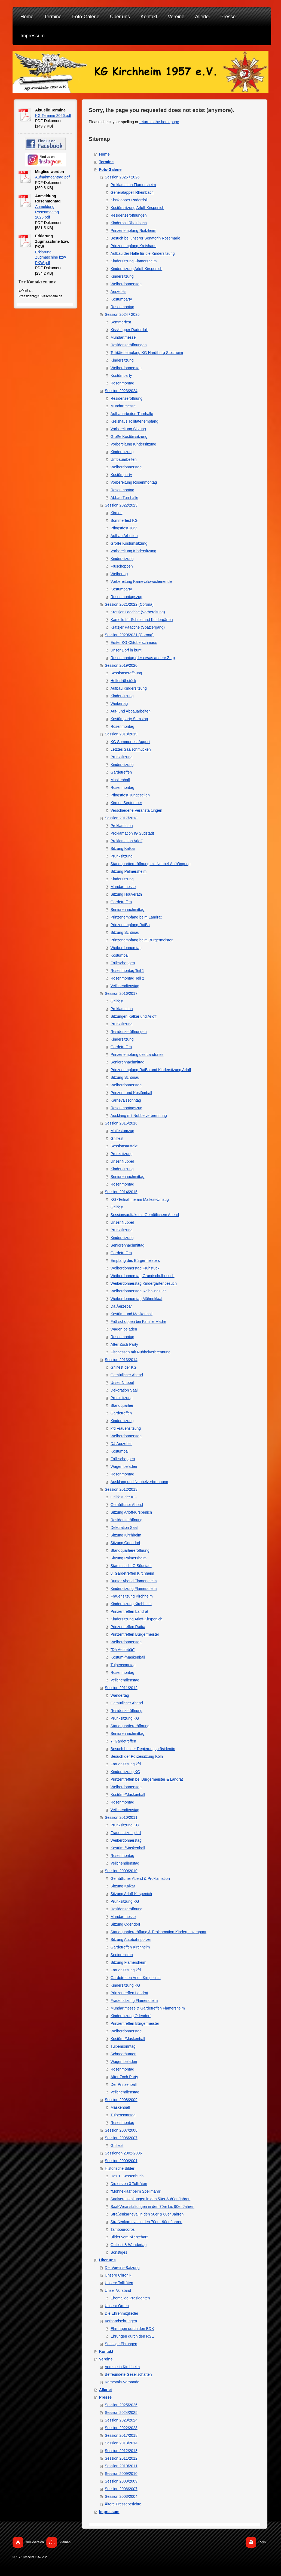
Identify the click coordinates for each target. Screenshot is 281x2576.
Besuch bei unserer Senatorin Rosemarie (145, 238)
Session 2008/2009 (121, 2100)
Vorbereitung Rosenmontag (134, 482)
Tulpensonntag (123, 1665)
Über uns (107, 2260)
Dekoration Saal (124, 1390)
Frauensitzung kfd (126, 1764)
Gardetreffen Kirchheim (130, 1947)
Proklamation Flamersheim (133, 185)
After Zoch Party (124, 1344)
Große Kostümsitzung (129, 436)
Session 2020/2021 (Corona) (129, 635)
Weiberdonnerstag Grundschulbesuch (143, 1276)
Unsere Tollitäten (119, 2283)
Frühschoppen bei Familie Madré (138, 1321)
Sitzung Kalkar (123, 848)
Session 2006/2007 (121, 2138)
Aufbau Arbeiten (124, 536)
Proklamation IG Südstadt (132, 833)
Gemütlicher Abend (127, 1375)
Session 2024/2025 (121, 2412)
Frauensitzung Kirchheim (132, 1596)
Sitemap (65, 2542)
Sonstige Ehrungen (121, 2344)
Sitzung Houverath (126, 894)
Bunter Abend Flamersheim (134, 1581)
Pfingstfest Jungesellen (130, 795)
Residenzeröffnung (126, 398)
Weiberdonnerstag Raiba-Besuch (139, 1291)
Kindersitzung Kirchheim (131, 1604)
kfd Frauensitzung (126, 1428)
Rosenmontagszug (126, 597)
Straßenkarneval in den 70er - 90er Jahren (146, 2222)
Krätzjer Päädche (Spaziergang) (138, 627)
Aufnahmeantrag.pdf (52, 177)
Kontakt (106, 2351)
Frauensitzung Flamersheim (134, 2000)
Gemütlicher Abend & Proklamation (140, 1878)
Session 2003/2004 (121, 2496)
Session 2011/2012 (121, 1688)
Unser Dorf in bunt (126, 650)
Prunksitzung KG (125, 1718)
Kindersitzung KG (125, 1771)
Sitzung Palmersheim (128, 871)
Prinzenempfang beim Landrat (136, 917)
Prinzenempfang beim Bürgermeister (142, 940)
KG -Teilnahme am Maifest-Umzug (140, 1199)
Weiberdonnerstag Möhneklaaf (136, 1298)
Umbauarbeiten (124, 459)
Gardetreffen (121, 772)
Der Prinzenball (124, 2084)
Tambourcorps (123, 2229)
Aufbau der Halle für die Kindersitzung (143, 253)
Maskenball (120, 780)
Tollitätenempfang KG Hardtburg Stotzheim (147, 352)
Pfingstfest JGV (124, 528)
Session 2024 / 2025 (122, 314)
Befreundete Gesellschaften (128, 2374)
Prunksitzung (122, 757)
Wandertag (120, 1695)
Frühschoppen (123, 963)
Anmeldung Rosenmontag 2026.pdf (47, 211)
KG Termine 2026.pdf (53, 115)
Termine (106, 162)
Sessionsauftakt (124, 1146)
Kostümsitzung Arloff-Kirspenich (137, 207)
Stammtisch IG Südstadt (131, 1565)
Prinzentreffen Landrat (129, 1611)
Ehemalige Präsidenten (130, 2298)
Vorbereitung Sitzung (128, 429)
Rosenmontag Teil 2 (127, 978)
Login (262, 2542)
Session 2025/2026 (121, 2405)
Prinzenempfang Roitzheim (133, 230)
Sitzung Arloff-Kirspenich (131, 1512)
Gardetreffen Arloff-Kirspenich (136, 1977)
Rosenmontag (122, 307)
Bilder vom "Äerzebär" (129, 2237)
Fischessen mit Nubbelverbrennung (140, 1352)
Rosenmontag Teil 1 (127, 970)
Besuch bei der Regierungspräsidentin (143, 1749)
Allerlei (105, 2389)
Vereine (106, 2359)
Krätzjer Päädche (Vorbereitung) (138, 612)
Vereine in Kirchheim (122, 2367)
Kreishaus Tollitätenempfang (134, 421)
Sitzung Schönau (125, 932)
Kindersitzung (122, 276)
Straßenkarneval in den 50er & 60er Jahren (147, 2214)
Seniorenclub (122, 1955)
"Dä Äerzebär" (123, 1649)
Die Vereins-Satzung (122, 2267)
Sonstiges (119, 2252)
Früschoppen (122, 566)
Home (104, 154)
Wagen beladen (124, 1329)
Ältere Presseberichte (123, 2504)
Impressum (109, 2512)
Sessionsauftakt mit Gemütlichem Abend (145, 1215)
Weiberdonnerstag (126, 284)
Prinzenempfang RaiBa (130, 925)
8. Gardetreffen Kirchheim (132, 1573)
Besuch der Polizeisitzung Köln (137, 1756)
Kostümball (120, 955)
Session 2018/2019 (121, 734)
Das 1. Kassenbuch (127, 2176)
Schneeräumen (123, 2054)
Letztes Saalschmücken (131, 749)
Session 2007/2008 (121, 2130)
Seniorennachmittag (128, 909)
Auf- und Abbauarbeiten (131, 711)
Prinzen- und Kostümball (131, 1092)
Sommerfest (121, 322)
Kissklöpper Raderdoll (129, 200)
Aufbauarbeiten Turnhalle (132, 413)
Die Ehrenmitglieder (121, 2313)
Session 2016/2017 (121, 993)
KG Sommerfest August (130, 742)
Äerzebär (118, 291)
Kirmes (117, 513)
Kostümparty (121, 299)
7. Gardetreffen (123, 1741)
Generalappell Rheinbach (132, 192)
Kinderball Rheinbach (129, 223)
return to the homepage (159, 122)
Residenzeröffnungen (129, 215)
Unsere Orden (117, 2306)
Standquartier (122, 1405)
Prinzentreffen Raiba (128, 1627)
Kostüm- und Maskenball (131, 1314)
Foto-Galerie (110, 169)
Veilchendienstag (125, 986)
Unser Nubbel (122, 1161)
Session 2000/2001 (121, 2161)
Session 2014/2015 (121, 1192)
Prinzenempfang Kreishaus (133, 246)
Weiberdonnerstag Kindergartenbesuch (144, 1283)
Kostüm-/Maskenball (128, 1657)
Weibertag (119, 574)
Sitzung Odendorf (125, 1543)
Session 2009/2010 (121, 1871)
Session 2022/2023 (121, 505)
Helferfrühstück (123, 680)
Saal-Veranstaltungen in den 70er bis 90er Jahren (152, 2206)
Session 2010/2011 (121, 1817)
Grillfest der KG (124, 1367)
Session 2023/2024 (121, 391)
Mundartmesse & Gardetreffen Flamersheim (148, 2008)
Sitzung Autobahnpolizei (131, 1939)
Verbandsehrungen (121, 2321)
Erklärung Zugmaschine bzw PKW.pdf (50, 257)
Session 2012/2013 (121, 1489)
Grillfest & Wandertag (129, 2244)
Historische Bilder (120, 2168)
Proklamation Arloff (126, 841)
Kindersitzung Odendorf (131, 2016)
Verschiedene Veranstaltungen (136, 810)
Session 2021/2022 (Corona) (129, 604)
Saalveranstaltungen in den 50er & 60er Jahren (150, 2199)
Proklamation (122, 825)
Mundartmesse (123, 337)
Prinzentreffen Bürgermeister (135, 1634)
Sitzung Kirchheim (126, 1535)
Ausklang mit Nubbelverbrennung (139, 1115)
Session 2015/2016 (121, 1123)
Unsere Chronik (118, 2275)
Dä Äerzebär (121, 1306)
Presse (105, 2397)
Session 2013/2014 (121, 1359)
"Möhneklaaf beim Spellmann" (136, 2191)
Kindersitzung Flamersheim (134, 261)
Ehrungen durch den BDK (132, 2328)
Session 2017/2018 (121, 818)
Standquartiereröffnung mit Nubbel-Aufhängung (151, 864)
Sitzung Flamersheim (128, 1962)
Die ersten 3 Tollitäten (129, 2183)
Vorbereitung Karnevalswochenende (141, 581)
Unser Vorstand (118, 2290)
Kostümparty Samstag (129, 719)
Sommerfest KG (124, 520)
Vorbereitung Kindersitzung (133, 444)
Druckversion (34, 2542)
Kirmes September (126, 803)
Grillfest (117, 1001)
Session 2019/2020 (121, 665)
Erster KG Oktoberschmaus (134, 642)
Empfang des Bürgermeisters (135, 1260)
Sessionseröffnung (126, 673)
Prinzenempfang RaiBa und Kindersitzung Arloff (151, 1070)
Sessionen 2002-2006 (123, 2153)
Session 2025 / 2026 (122, 177)
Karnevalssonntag (126, 1100)
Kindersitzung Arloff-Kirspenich (136, 268)
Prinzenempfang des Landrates (137, 1054)
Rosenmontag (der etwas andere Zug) (143, 658)
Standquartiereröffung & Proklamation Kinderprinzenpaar (158, 1932)
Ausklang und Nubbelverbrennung (139, 1482)
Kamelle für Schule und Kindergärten (142, 619)
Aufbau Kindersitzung (129, 688)
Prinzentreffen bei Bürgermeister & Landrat (147, 1779)
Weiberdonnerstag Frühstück (135, 1268)
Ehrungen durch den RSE (132, 2336)
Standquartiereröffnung (130, 1550)
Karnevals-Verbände (122, 2382)
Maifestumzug (122, 1131)
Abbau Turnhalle (124, 497)
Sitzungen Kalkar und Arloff (134, 1016)
